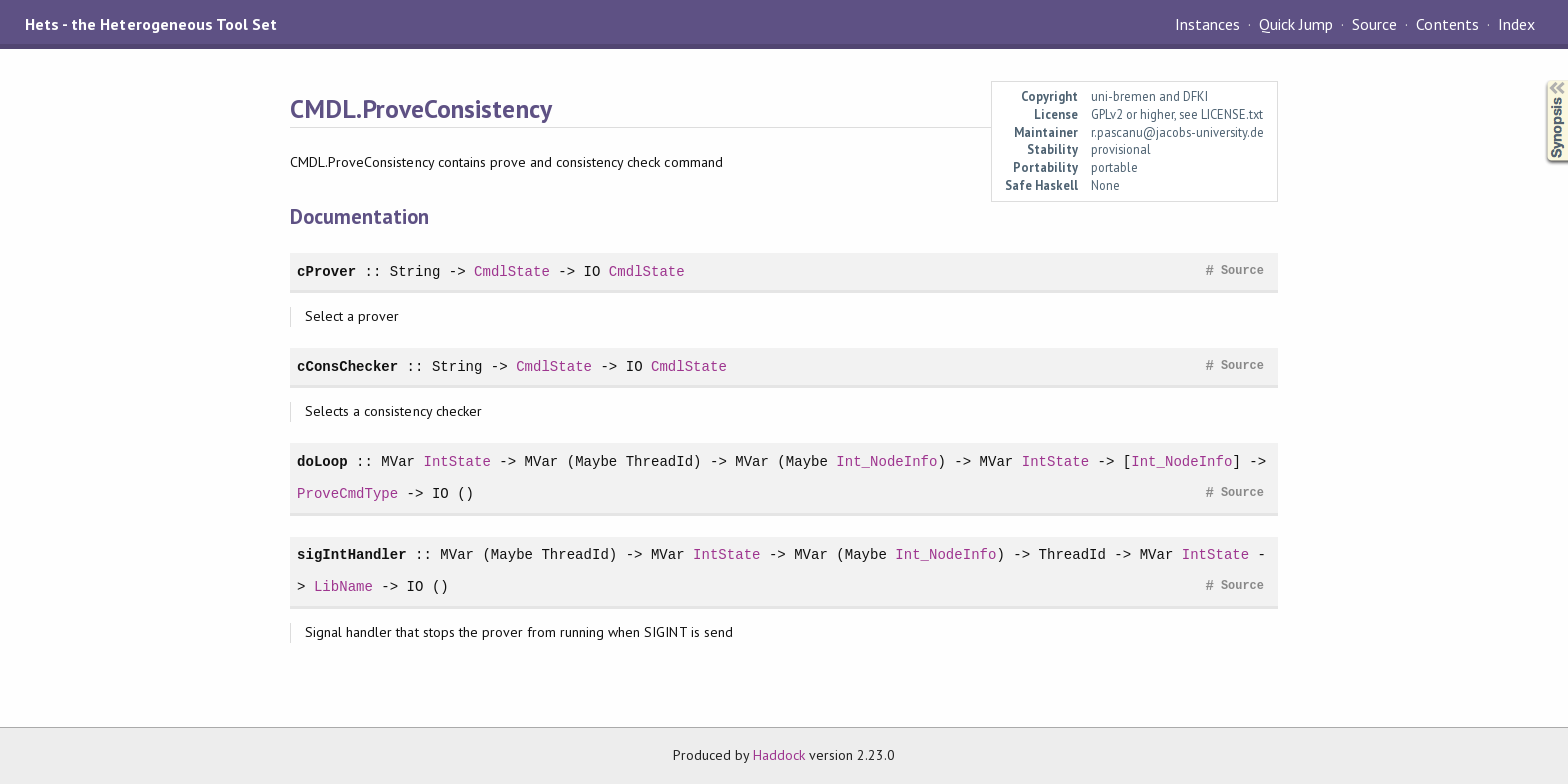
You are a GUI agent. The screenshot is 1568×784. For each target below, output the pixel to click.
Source (1374, 24)
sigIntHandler (352, 554)
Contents (1447, 24)
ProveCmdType (347, 493)
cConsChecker (347, 366)
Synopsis (1541, 80)
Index (1516, 24)
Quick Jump (1296, 24)
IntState (456, 461)
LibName (343, 586)
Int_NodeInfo (886, 461)
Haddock (779, 755)
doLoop (322, 461)
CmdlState (512, 271)
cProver (326, 271)
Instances (1207, 24)
